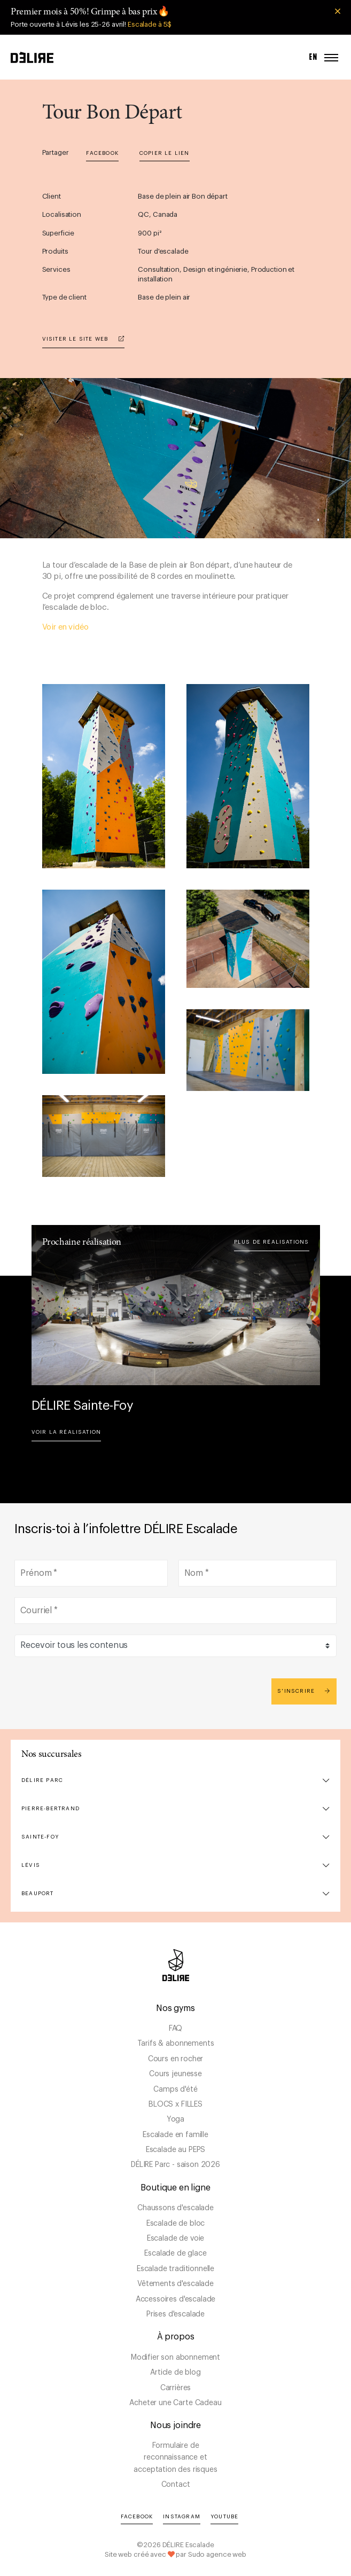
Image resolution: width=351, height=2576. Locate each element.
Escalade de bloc (175, 2223)
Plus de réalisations (271, 1242)
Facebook (102, 153)
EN (313, 57)
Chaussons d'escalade (175, 2208)
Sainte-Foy (40, 1837)
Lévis (30, 1865)
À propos (175, 2336)
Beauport (37, 1893)
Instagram (181, 2516)
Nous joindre (175, 2425)
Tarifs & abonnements (175, 2043)
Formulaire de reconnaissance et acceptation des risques (175, 2457)
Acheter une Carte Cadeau (175, 2403)
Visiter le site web (83, 339)
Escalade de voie (175, 2238)
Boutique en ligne (175, 2188)
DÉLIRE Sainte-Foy (83, 1405)
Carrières (175, 2388)
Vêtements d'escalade (175, 2284)
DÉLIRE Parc (42, 1780)
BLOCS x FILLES (175, 2104)
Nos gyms (175, 2008)
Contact (175, 2484)
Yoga (175, 2119)
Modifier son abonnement (175, 2357)
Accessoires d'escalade (175, 2299)
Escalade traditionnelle (175, 2269)
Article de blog (175, 2372)
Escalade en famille (175, 2135)
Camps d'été (175, 2089)
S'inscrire (303, 1691)
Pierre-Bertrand (50, 1808)
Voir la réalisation (67, 1432)
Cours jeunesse (175, 2074)
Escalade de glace (175, 2253)
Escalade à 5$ (149, 24)
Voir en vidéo (65, 627)
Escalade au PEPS (175, 2150)
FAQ (176, 2028)
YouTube (224, 2516)
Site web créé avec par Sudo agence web (175, 2554)
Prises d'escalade (175, 2314)
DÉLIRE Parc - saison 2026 (175, 2165)
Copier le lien (164, 153)
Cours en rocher (176, 2059)
